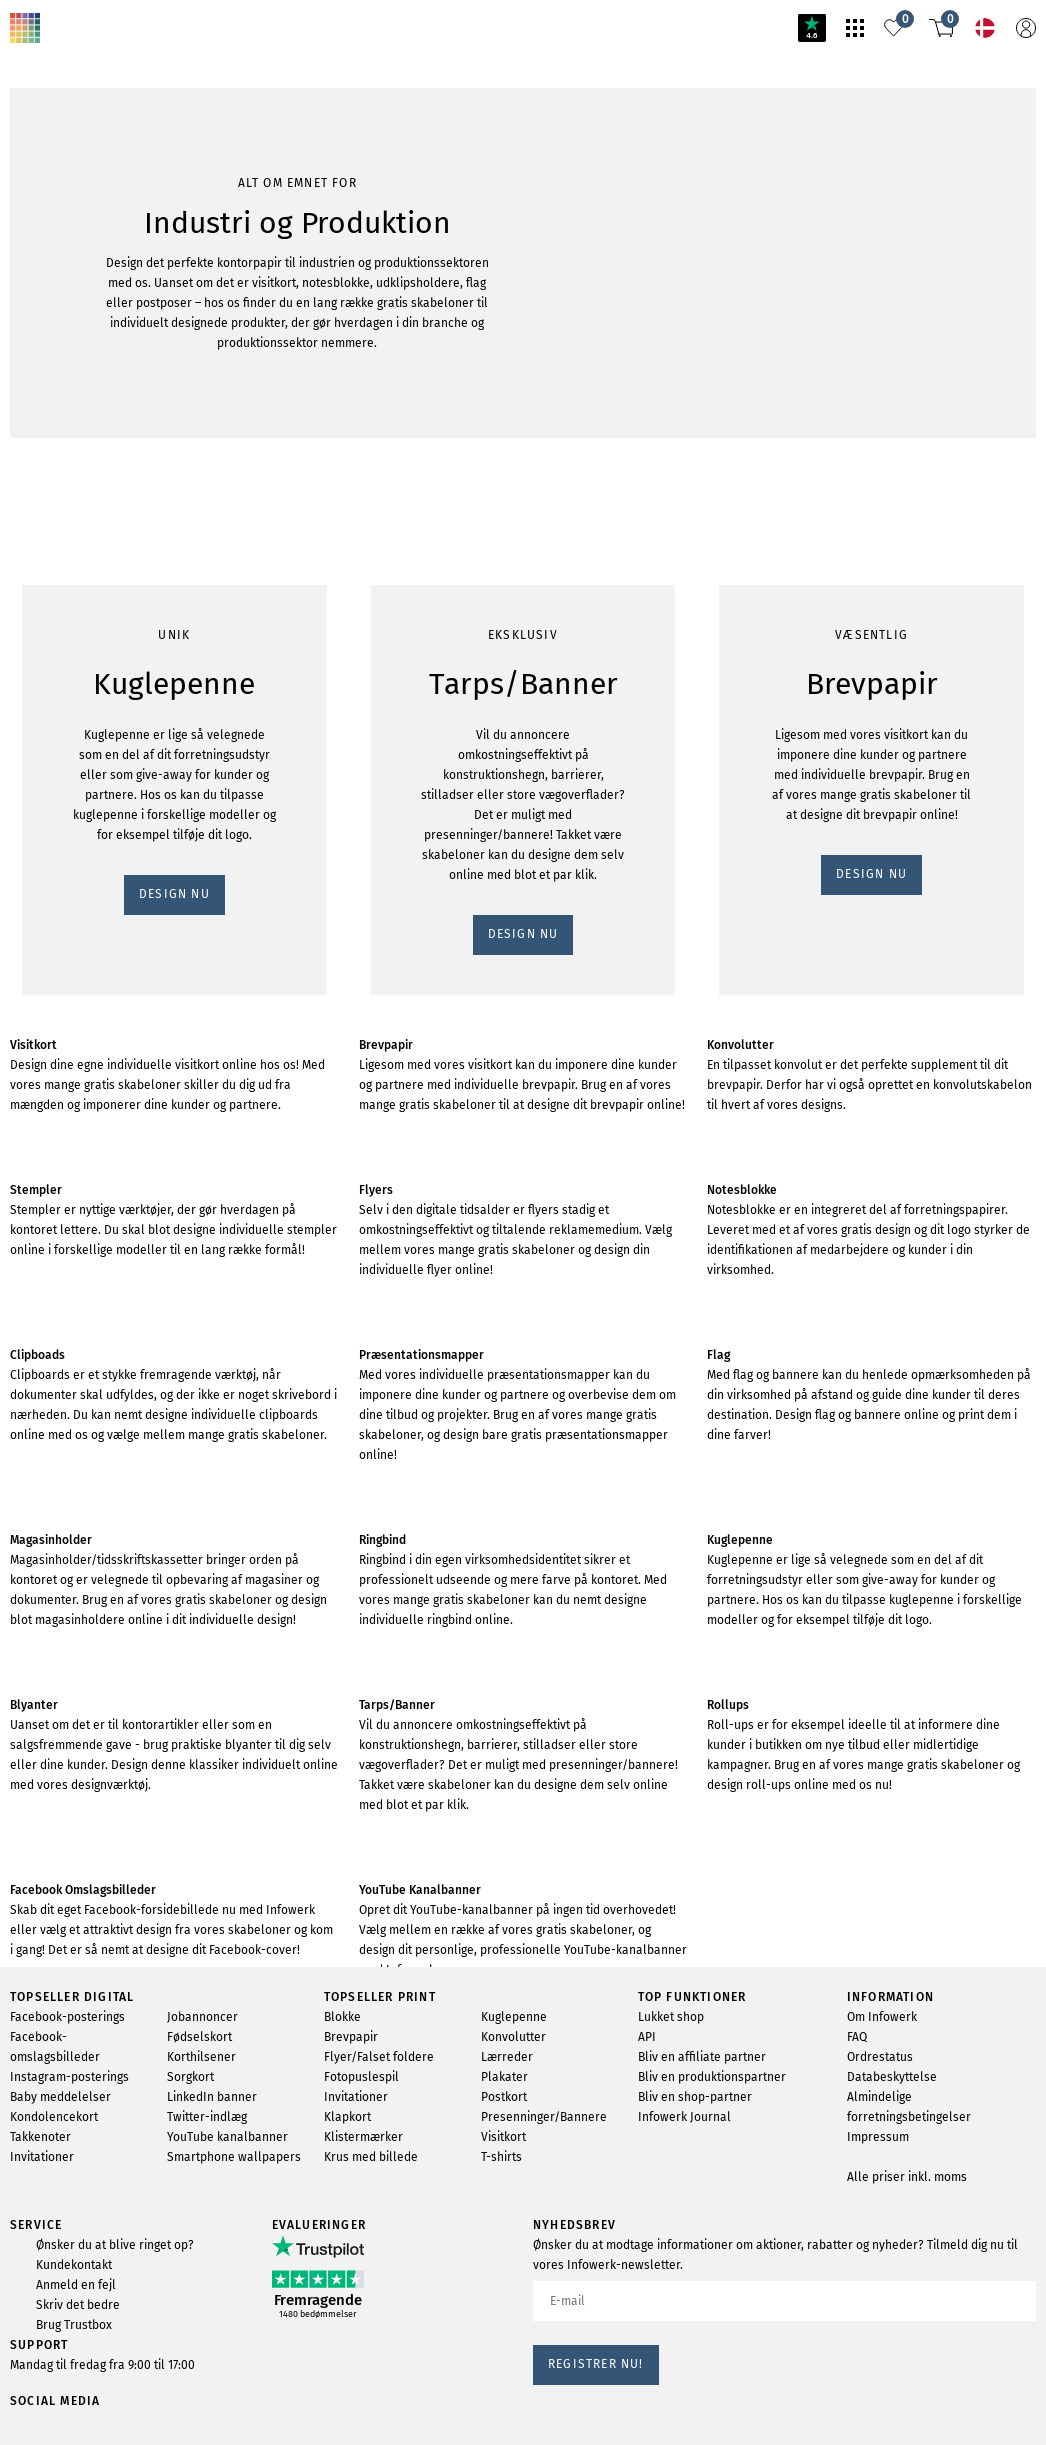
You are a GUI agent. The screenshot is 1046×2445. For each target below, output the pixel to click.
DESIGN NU (53, 331)
